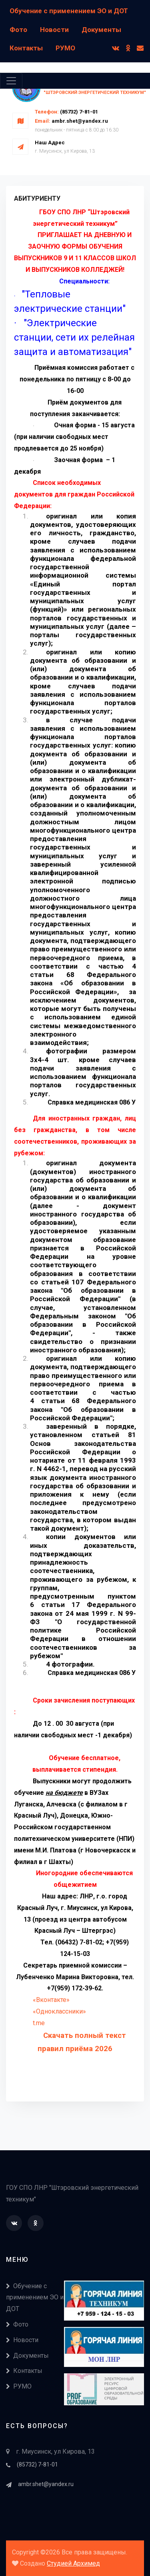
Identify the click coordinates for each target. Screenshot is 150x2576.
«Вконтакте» (51, 2000)
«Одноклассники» (59, 2011)
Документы (101, 30)
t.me (39, 2023)
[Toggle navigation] (11, 81)
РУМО (65, 48)
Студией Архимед (73, 2563)
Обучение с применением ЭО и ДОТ (69, 11)
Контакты (26, 48)
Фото (18, 30)
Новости (54, 30)
